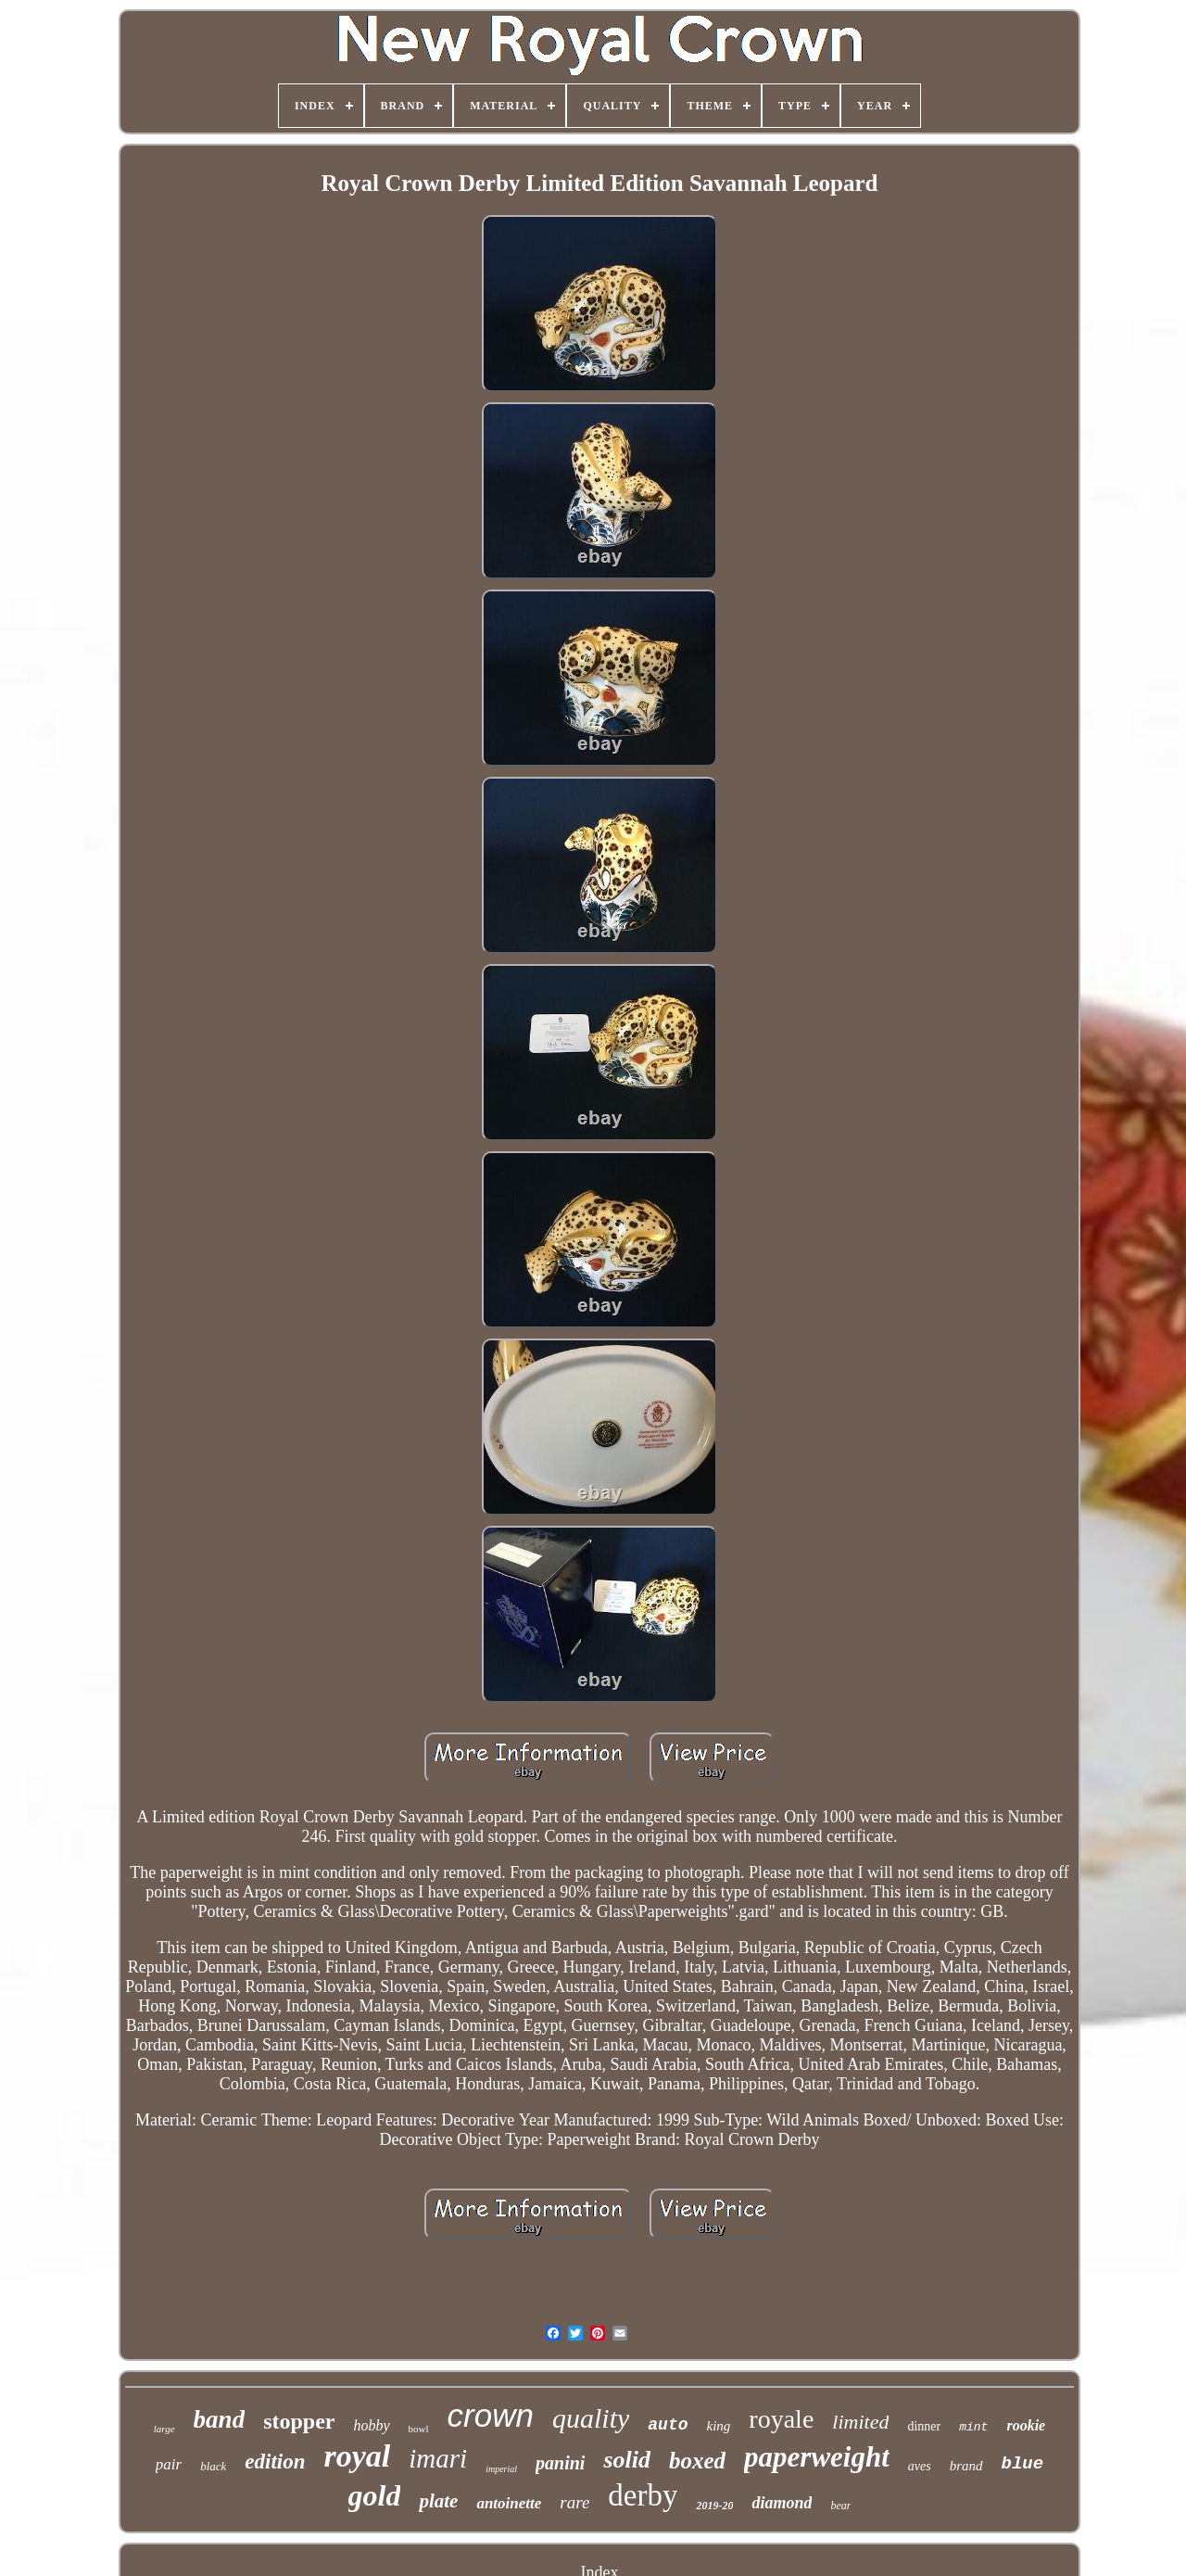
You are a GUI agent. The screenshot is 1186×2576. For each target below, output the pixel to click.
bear (840, 2505)
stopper (298, 2421)
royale (781, 2419)
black (213, 2466)
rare (574, 2502)
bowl (419, 2428)
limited (860, 2421)
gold (374, 2495)
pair (169, 2464)
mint (973, 2427)
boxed (697, 2460)
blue (1023, 2464)
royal (357, 2456)
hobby (371, 2425)
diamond (781, 2503)
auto (668, 2425)
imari (438, 2458)
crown (491, 2415)
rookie (1025, 2425)
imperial (501, 2469)
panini (560, 2463)
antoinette (508, 2503)
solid (626, 2459)
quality (590, 2418)
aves (919, 2466)
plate (438, 2501)
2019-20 (714, 2505)
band (220, 2419)
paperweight (817, 2457)
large (164, 2428)
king (719, 2425)
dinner (923, 2426)
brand (966, 2465)
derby (642, 2495)
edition (275, 2461)
